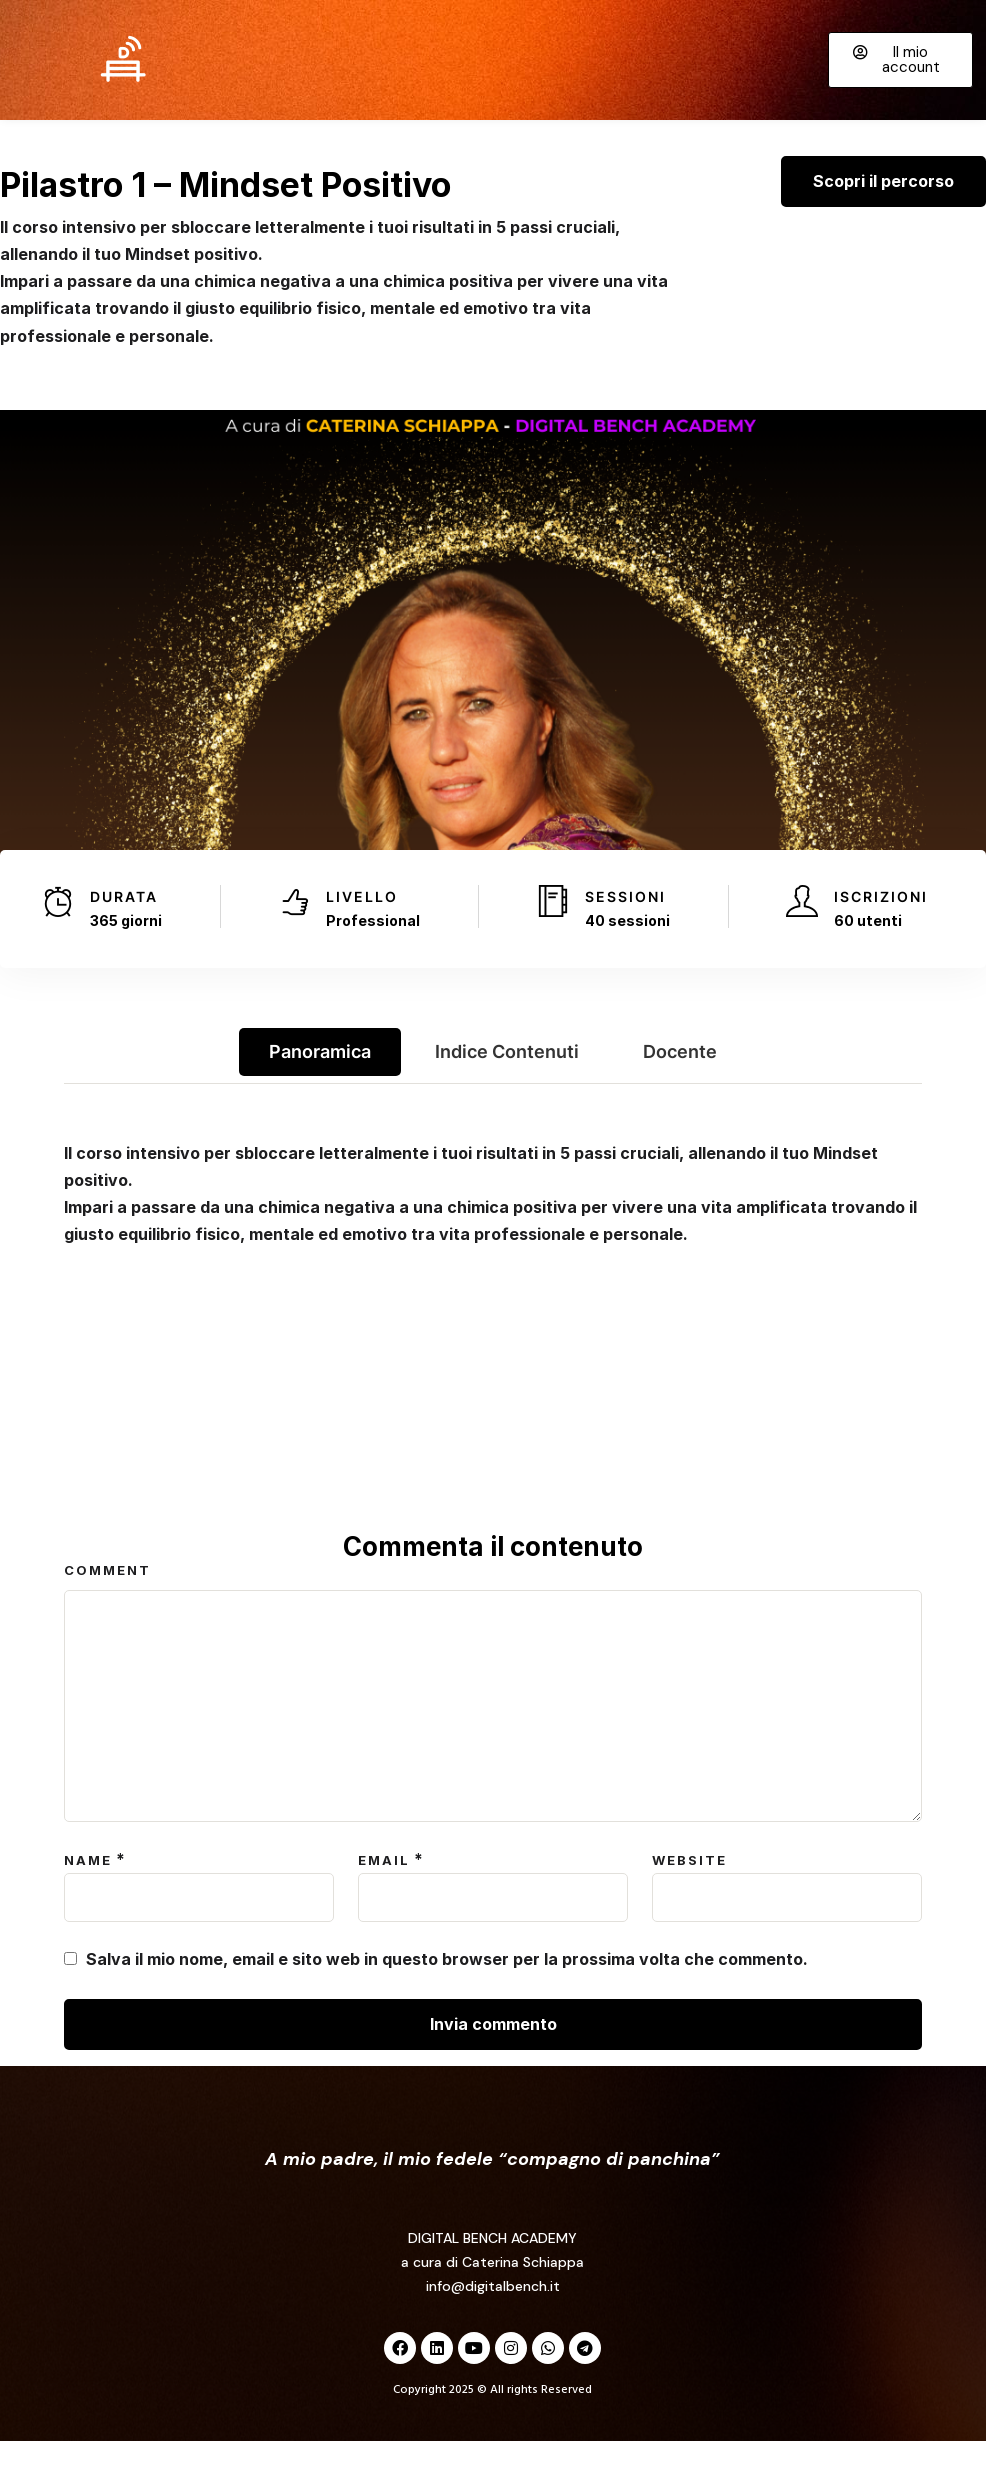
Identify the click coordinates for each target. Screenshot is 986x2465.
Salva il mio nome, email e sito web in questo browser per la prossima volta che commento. (447, 1983)
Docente (680, 1075)
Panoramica (320, 1075)
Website (689, 1884)
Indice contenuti (507, 1075)
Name (88, 1884)
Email (384, 1884)
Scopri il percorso (883, 205)
